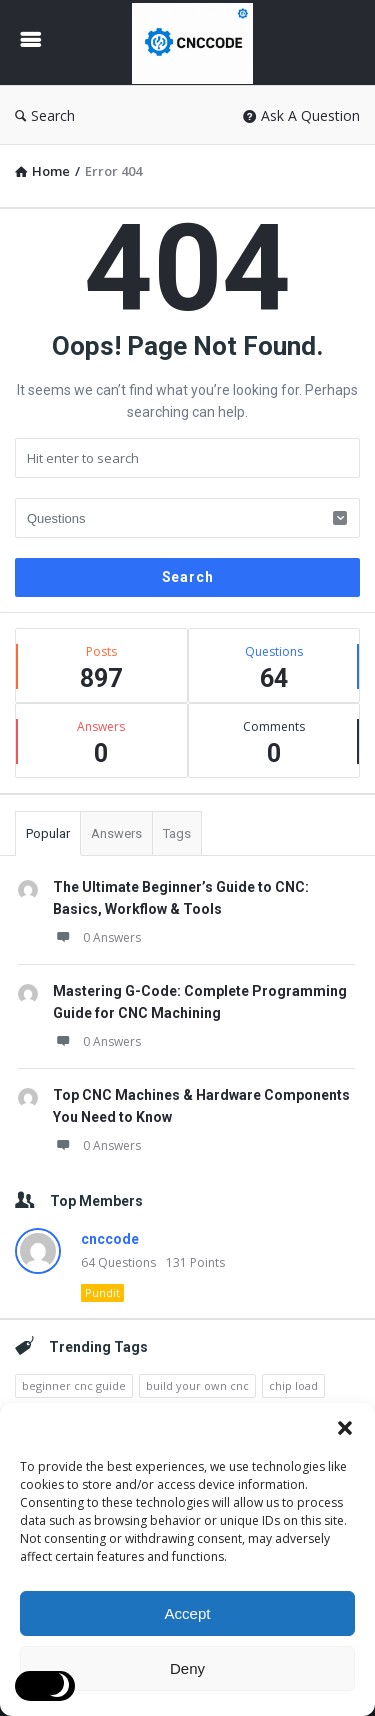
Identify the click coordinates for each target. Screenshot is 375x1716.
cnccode (110, 1239)
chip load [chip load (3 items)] (293, 1385)
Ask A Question (301, 115)
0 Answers (97, 937)
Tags (177, 833)
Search (45, 115)
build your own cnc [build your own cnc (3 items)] (197, 1385)
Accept (188, 1613)
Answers (116, 833)
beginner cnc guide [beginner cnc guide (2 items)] (74, 1385)
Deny (187, 1668)
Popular (48, 833)
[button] (345, 1428)
